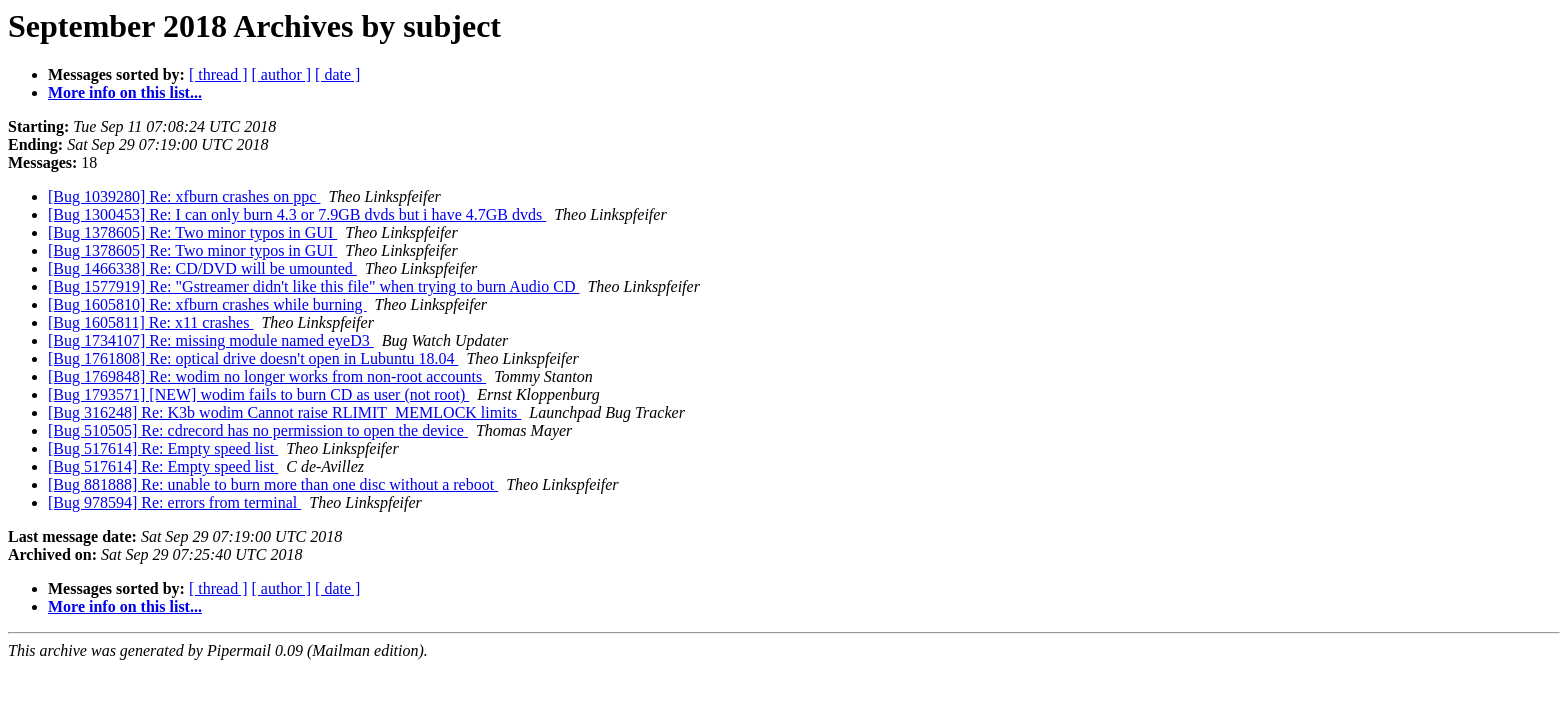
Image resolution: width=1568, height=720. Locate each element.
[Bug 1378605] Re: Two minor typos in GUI (192, 232)
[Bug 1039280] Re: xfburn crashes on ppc (184, 196)
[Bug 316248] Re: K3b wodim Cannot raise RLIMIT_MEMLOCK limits (284, 412)
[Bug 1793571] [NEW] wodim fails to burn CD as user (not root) (258, 394)
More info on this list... (125, 92)
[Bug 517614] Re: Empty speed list (163, 448)
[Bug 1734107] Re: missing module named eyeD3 (211, 340)
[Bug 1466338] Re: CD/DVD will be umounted (202, 268)
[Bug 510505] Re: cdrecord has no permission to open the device (258, 430)
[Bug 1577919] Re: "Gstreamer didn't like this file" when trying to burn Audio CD (313, 286)
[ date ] (337, 74)
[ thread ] (218, 74)
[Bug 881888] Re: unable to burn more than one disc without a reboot (273, 484)
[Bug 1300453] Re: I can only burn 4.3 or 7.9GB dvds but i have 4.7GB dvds (297, 214)
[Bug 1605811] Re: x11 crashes (150, 322)
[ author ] (282, 74)
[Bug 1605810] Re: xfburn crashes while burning (207, 304)
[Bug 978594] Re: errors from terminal (174, 502)
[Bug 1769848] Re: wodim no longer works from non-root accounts (267, 376)
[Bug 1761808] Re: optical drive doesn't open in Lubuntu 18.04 (253, 358)
